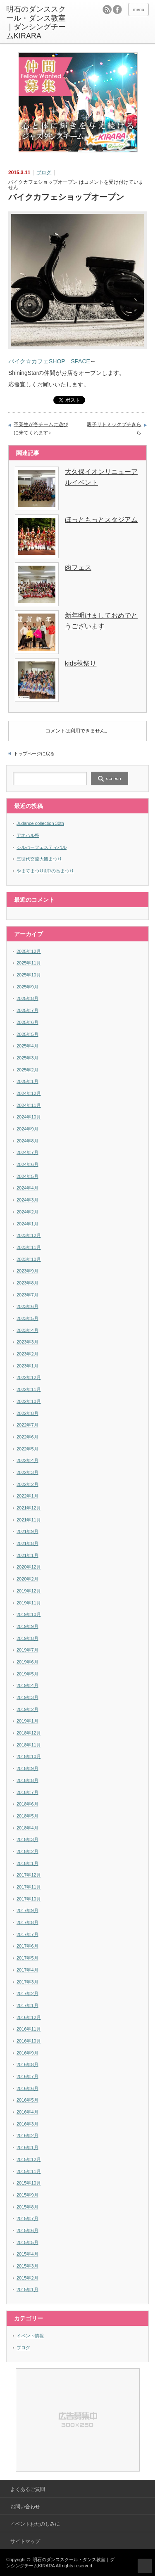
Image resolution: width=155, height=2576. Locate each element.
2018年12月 (29, 1732)
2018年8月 (27, 1780)
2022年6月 (27, 1436)
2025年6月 (27, 1022)
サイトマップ (25, 2541)
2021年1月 (27, 1555)
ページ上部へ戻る (145, 2566)
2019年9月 (27, 1626)
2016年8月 (27, 2064)
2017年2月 (27, 1993)
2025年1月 (27, 1081)
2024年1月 (27, 1223)
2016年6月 (27, 2088)
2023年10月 (29, 1259)
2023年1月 (27, 1365)
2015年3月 (27, 2265)
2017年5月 (27, 1957)
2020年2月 (27, 1578)
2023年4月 (27, 1330)
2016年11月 (29, 2028)
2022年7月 (27, 1424)
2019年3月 (27, 1697)
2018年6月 (27, 1803)
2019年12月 (29, 1590)
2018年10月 (29, 1756)
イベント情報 (30, 2335)
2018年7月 (27, 1792)
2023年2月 (27, 1353)
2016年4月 (27, 2111)
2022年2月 (27, 1484)
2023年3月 (27, 1341)
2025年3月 (27, 1057)
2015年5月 (27, 2242)
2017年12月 (29, 1874)
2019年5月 (27, 1673)
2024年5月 (27, 1176)
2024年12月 (29, 1093)
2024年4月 (27, 1187)
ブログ (43, 172)
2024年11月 (29, 1105)
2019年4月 (27, 1685)
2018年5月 (27, 1815)
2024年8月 (27, 1140)
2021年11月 (29, 1519)
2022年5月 (27, 1448)
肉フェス (78, 567)
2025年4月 (27, 1045)
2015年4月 (27, 2253)
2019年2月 (27, 1709)
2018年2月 (27, 1851)
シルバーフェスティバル (42, 847)
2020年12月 (29, 1566)
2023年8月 (27, 1282)
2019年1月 (27, 1720)
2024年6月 (27, 1164)
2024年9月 (27, 1128)
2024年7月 (27, 1152)
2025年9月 (27, 986)
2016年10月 (29, 2040)
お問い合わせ (25, 2507)
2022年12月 (29, 1377)
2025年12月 (29, 951)
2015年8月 (27, 2206)
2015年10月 (29, 2182)
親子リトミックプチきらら (114, 429)
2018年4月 (27, 1827)
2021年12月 (29, 1507)
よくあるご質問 (27, 2489)
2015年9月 (27, 2194)
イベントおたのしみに (35, 2524)
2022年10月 (29, 1401)
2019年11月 (29, 1602)
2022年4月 (27, 1460)
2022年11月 (29, 1389)
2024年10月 (29, 1116)
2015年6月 (27, 2230)
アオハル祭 (28, 835)
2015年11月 (29, 2171)
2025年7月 (27, 1010)
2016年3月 (27, 2123)
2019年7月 (27, 1649)
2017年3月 (27, 1981)
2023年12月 (29, 1235)
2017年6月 (27, 1945)
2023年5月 (27, 1318)
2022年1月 (27, 1495)
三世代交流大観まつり (39, 858)
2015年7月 (27, 2218)
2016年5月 (27, 2099)
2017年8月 (27, 1922)
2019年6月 (27, 1661)
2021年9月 (27, 1531)
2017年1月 (27, 2005)
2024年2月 (27, 1211)
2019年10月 (29, 1614)
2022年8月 (27, 1413)
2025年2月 (27, 1069)
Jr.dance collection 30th (40, 823)
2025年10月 (29, 974)
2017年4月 (27, 1969)
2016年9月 (27, 2052)
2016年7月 (27, 2076)
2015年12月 (29, 2159)
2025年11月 (29, 962)
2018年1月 (27, 1863)
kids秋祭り (80, 663)
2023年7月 (27, 1294)
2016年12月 (29, 2017)
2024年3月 (27, 1199)
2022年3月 (27, 1472)
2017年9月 (27, 1910)
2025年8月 (27, 998)
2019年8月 (27, 1638)
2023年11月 (29, 1247)
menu (138, 9)
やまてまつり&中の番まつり (45, 870)
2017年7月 (27, 1934)
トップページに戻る (34, 753)
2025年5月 (27, 1034)
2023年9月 (27, 1270)
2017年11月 (29, 1886)
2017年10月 (29, 1898)
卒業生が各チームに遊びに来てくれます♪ (41, 429)
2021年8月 (27, 1543)
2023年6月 (27, 1306)
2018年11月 (29, 1744)
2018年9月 (27, 1768)
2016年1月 (27, 2147)
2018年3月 (27, 1839)
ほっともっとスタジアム (101, 519)
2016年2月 (27, 2135)
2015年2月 (27, 2277)
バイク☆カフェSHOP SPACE (49, 361)
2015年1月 (27, 2289)
